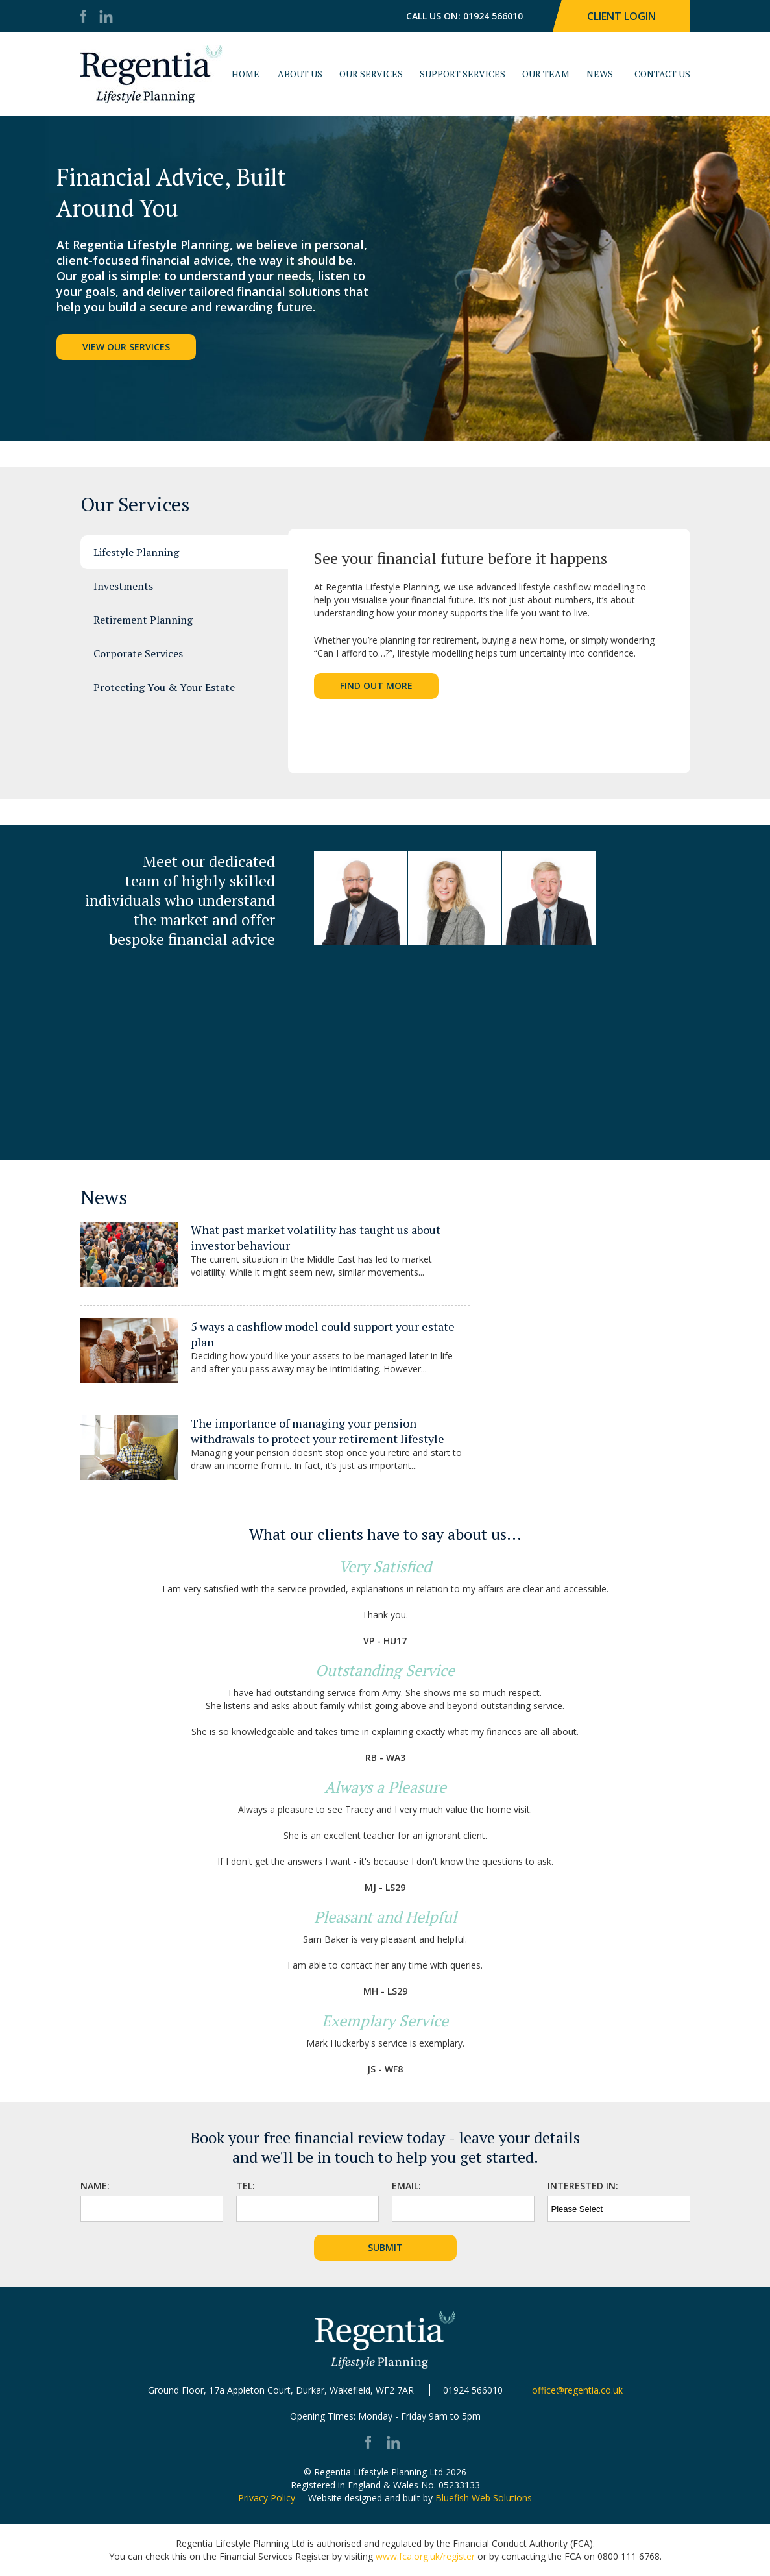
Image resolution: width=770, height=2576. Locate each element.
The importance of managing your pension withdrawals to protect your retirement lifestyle (317, 1430)
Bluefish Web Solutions (483, 2498)
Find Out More (376, 685)
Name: (95, 2186)
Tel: (245, 2186)
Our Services (371, 73)
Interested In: (582, 2186)
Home (245, 73)
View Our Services (126, 347)
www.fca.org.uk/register (425, 2556)
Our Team (546, 73)
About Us (300, 73)
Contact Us (662, 73)
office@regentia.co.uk (577, 2390)
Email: (406, 2186)
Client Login (621, 16)
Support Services (462, 73)
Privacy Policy (266, 2498)
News (599, 73)
